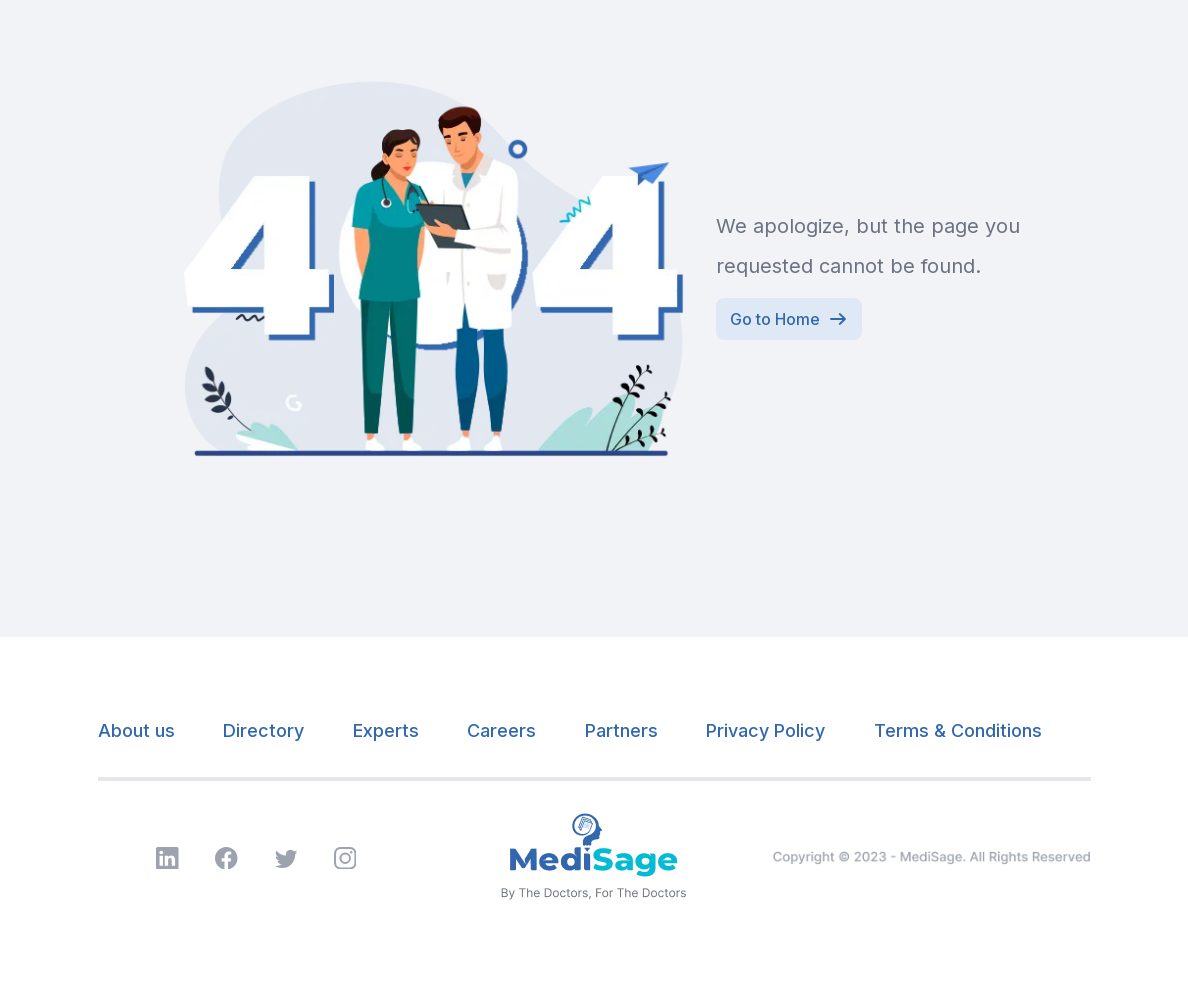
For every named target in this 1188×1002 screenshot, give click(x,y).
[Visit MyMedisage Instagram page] (345, 858)
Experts (386, 730)
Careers (501, 730)
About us (136, 730)
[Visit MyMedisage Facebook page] (226, 858)
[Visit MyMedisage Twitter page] (286, 858)
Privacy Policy (765, 730)
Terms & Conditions (958, 730)
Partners (621, 730)
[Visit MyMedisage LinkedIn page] (167, 858)
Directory (263, 730)
